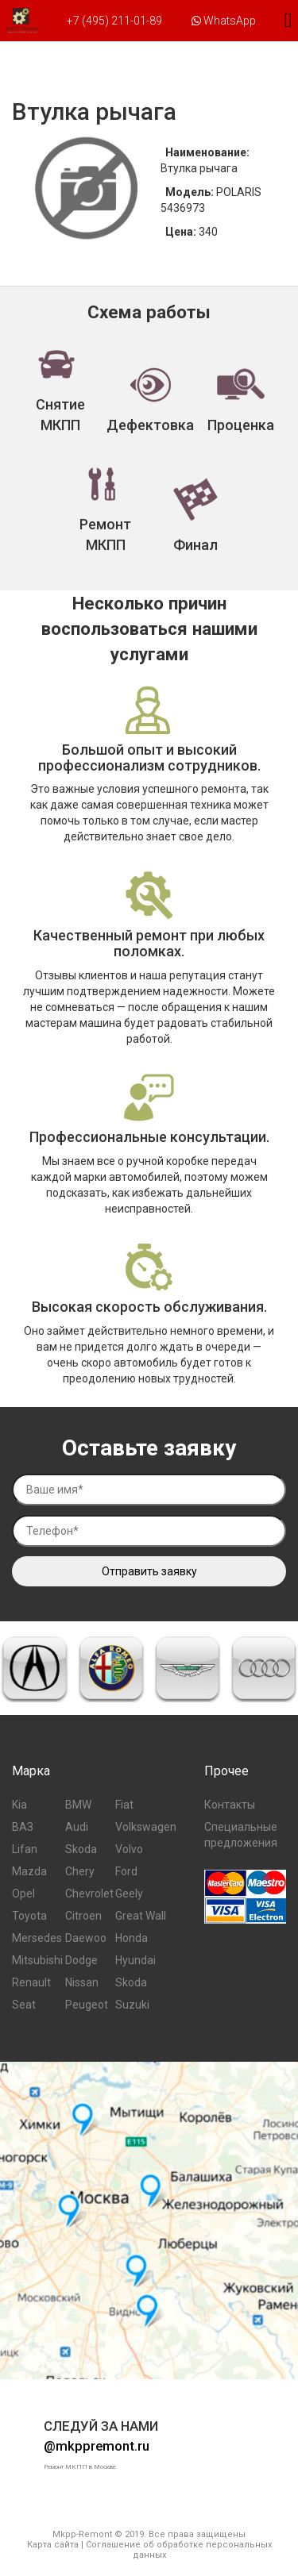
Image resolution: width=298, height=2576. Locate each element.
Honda (131, 1938)
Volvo (129, 1849)
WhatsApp (224, 20)
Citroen (83, 1915)
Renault (31, 1982)
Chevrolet (89, 1893)
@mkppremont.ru (96, 2446)
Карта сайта (53, 2544)
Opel (23, 1893)
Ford (126, 1871)
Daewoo (85, 1938)
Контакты (229, 1804)
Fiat (124, 1804)
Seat (24, 2004)
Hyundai (135, 1960)
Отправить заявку (149, 1571)
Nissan (82, 1982)
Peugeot (86, 2004)
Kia (19, 1804)
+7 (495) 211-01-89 (114, 20)
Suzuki (132, 2004)
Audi (76, 1827)
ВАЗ (22, 1827)
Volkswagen (145, 1827)
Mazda (29, 1871)
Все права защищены (197, 2534)
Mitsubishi (37, 1960)
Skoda (81, 1849)
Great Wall (140, 1915)
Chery (80, 1871)
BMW (78, 1804)
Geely (129, 1893)
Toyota (29, 1915)
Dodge (81, 1960)
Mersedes (37, 1938)
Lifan (24, 1849)
